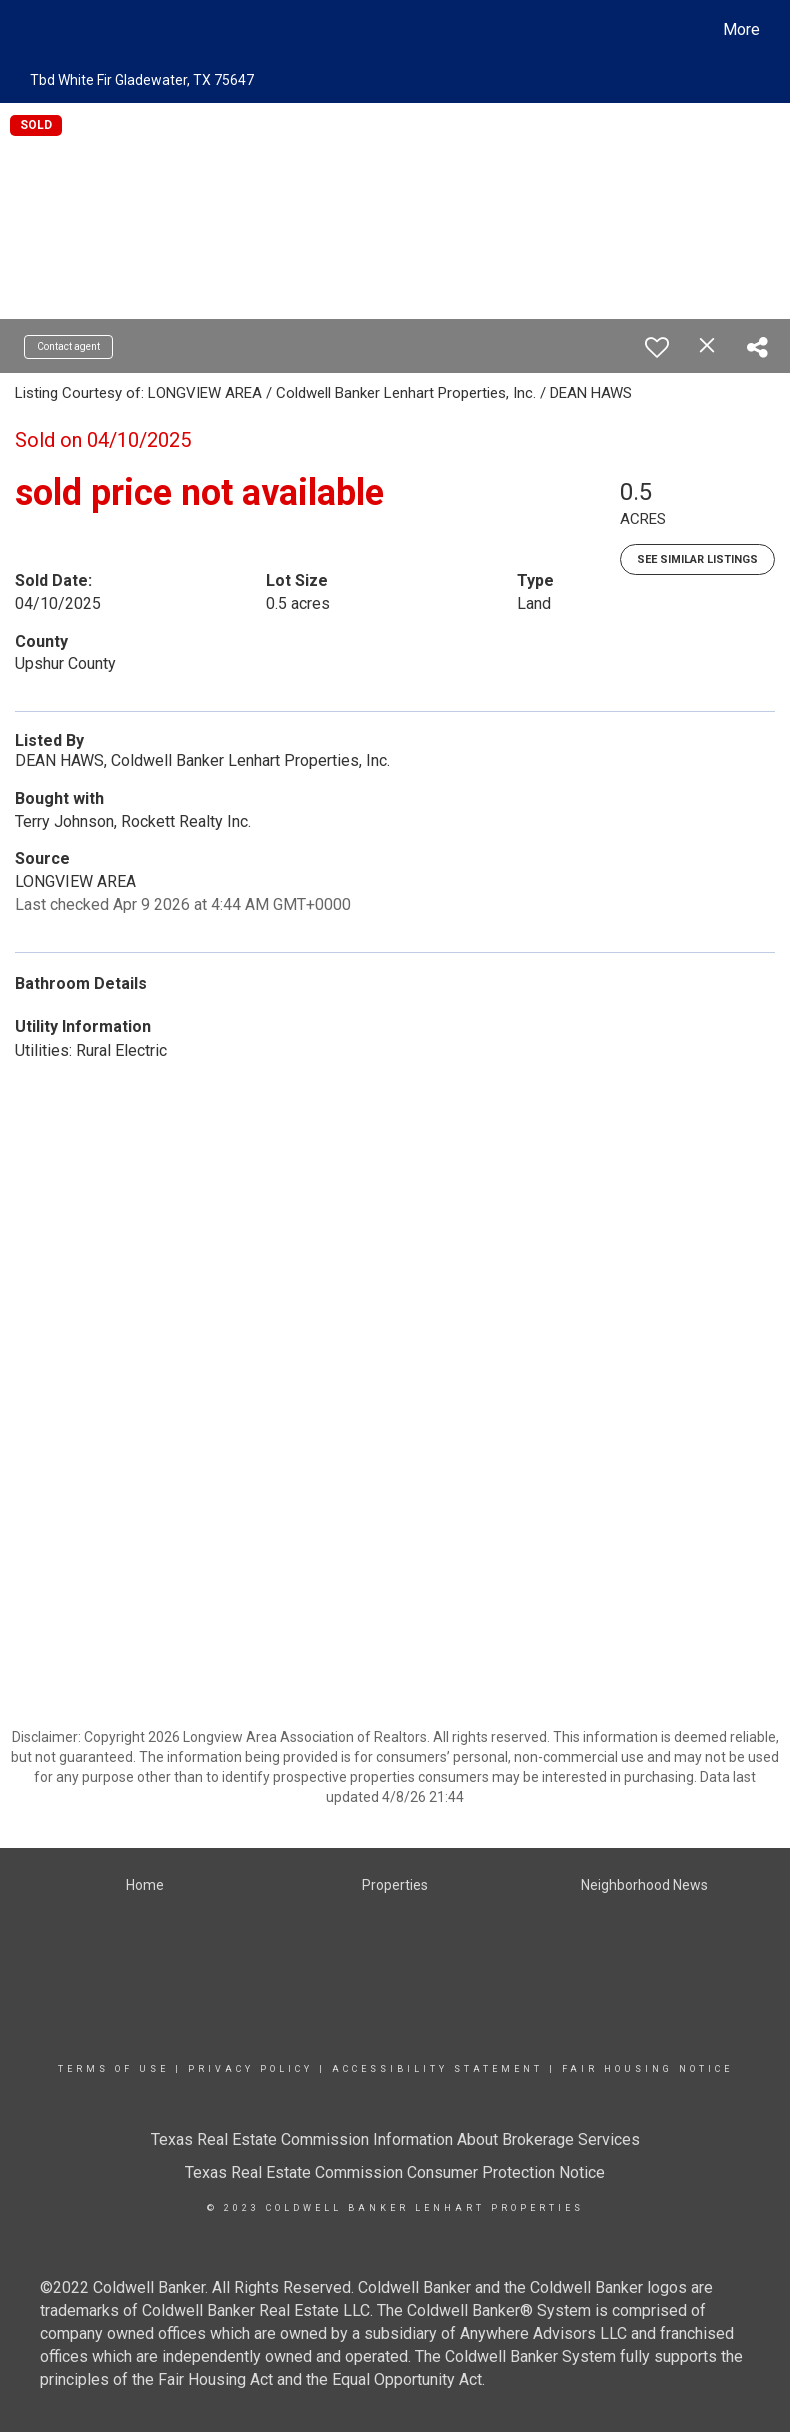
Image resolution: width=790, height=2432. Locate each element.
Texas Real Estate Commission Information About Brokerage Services (395, 2139)
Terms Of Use (113, 2069)
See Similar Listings (697, 559)
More (741, 29)
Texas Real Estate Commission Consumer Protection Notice (395, 2172)
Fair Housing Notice (647, 2069)
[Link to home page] (30, 30)
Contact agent (68, 346)
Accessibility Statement (437, 2069)
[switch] (657, 347)
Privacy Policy (250, 2069)
